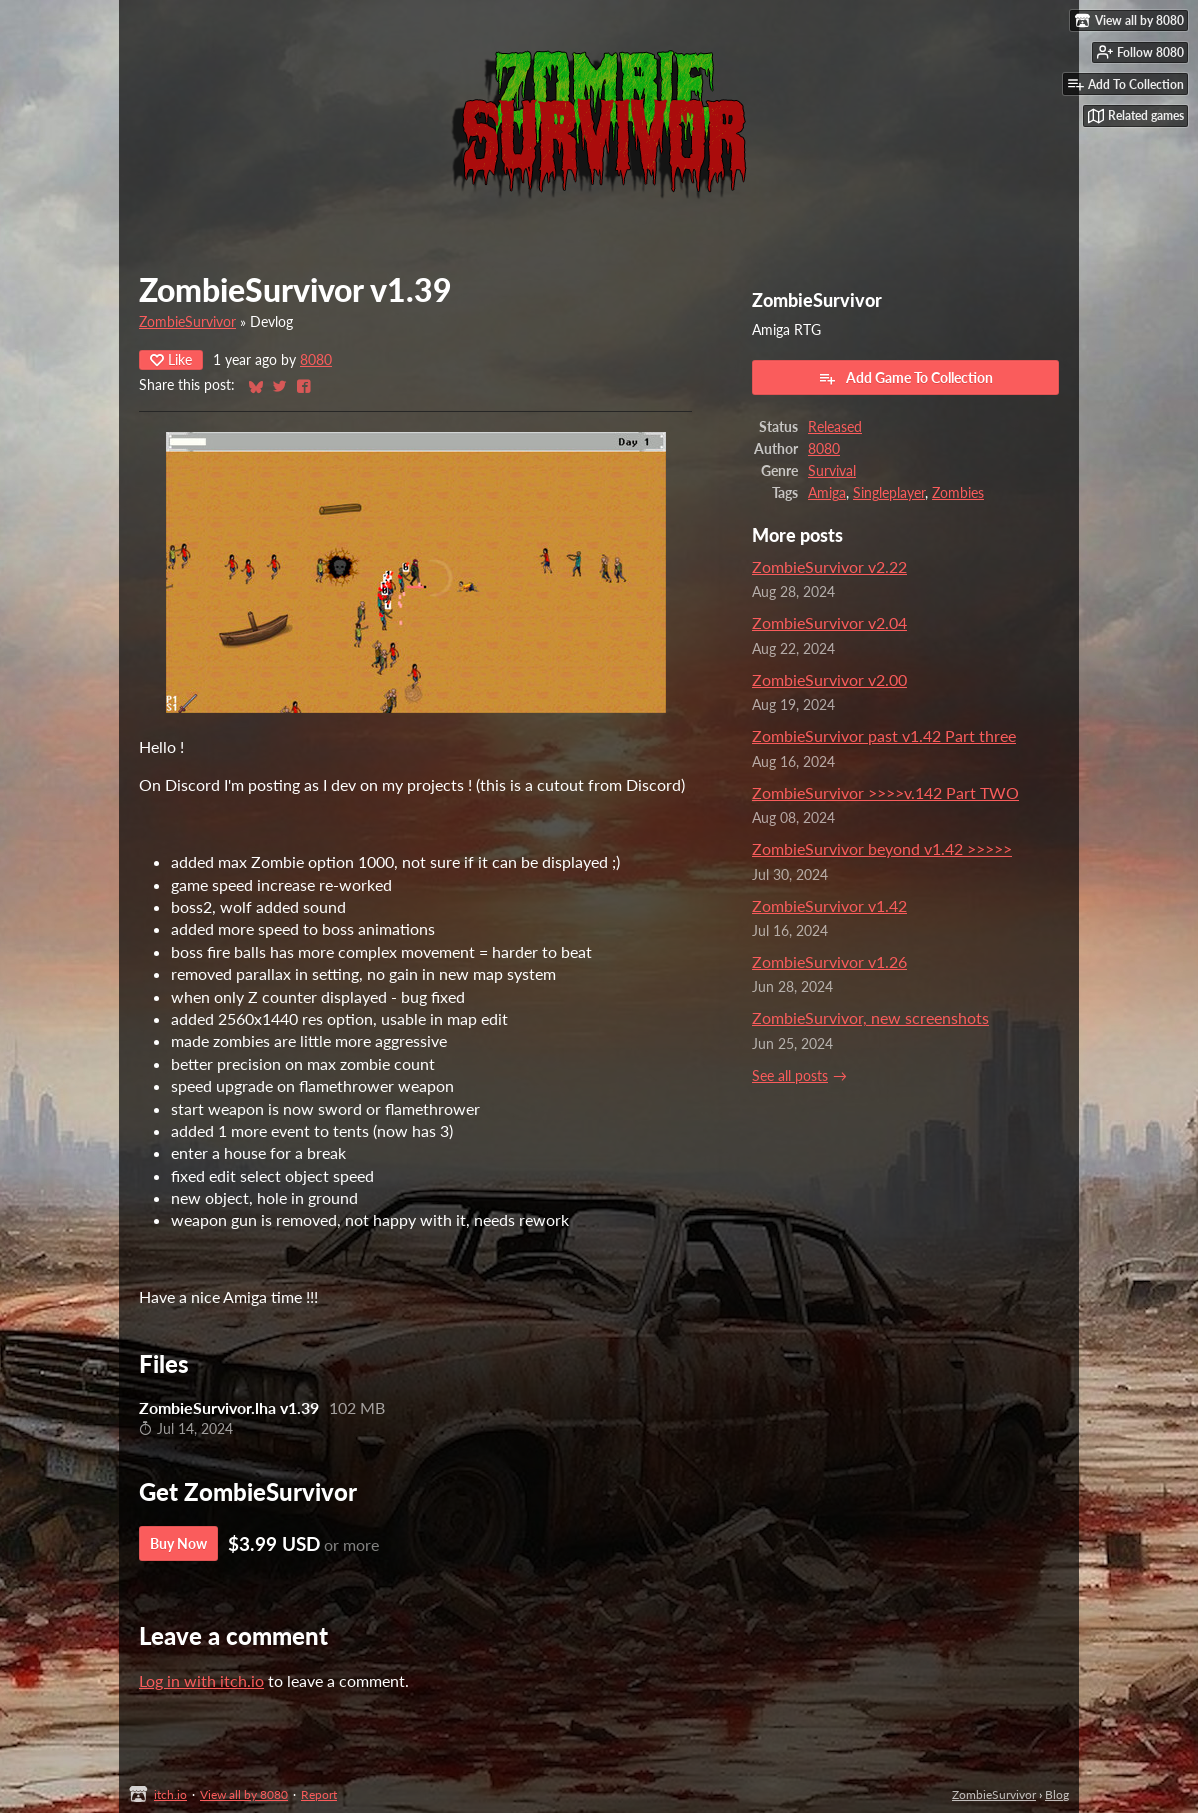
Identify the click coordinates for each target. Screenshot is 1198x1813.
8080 (316, 360)
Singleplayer (889, 493)
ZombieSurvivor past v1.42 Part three (884, 735)
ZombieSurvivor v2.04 (829, 622)
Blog (1057, 1794)
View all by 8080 (244, 1794)
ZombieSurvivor (187, 322)
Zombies (958, 493)
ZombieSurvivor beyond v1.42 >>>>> (882, 848)
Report (319, 1794)
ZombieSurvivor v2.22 (829, 566)
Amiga (827, 493)
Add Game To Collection (905, 378)
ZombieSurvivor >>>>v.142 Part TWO (885, 792)
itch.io (170, 1794)
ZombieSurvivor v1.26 (829, 961)
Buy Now (178, 1543)
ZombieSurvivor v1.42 (829, 905)
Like (171, 359)
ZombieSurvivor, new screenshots (870, 1017)
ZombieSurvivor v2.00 (829, 679)
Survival (832, 471)
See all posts (790, 1076)
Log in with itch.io (201, 1680)
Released (835, 427)
